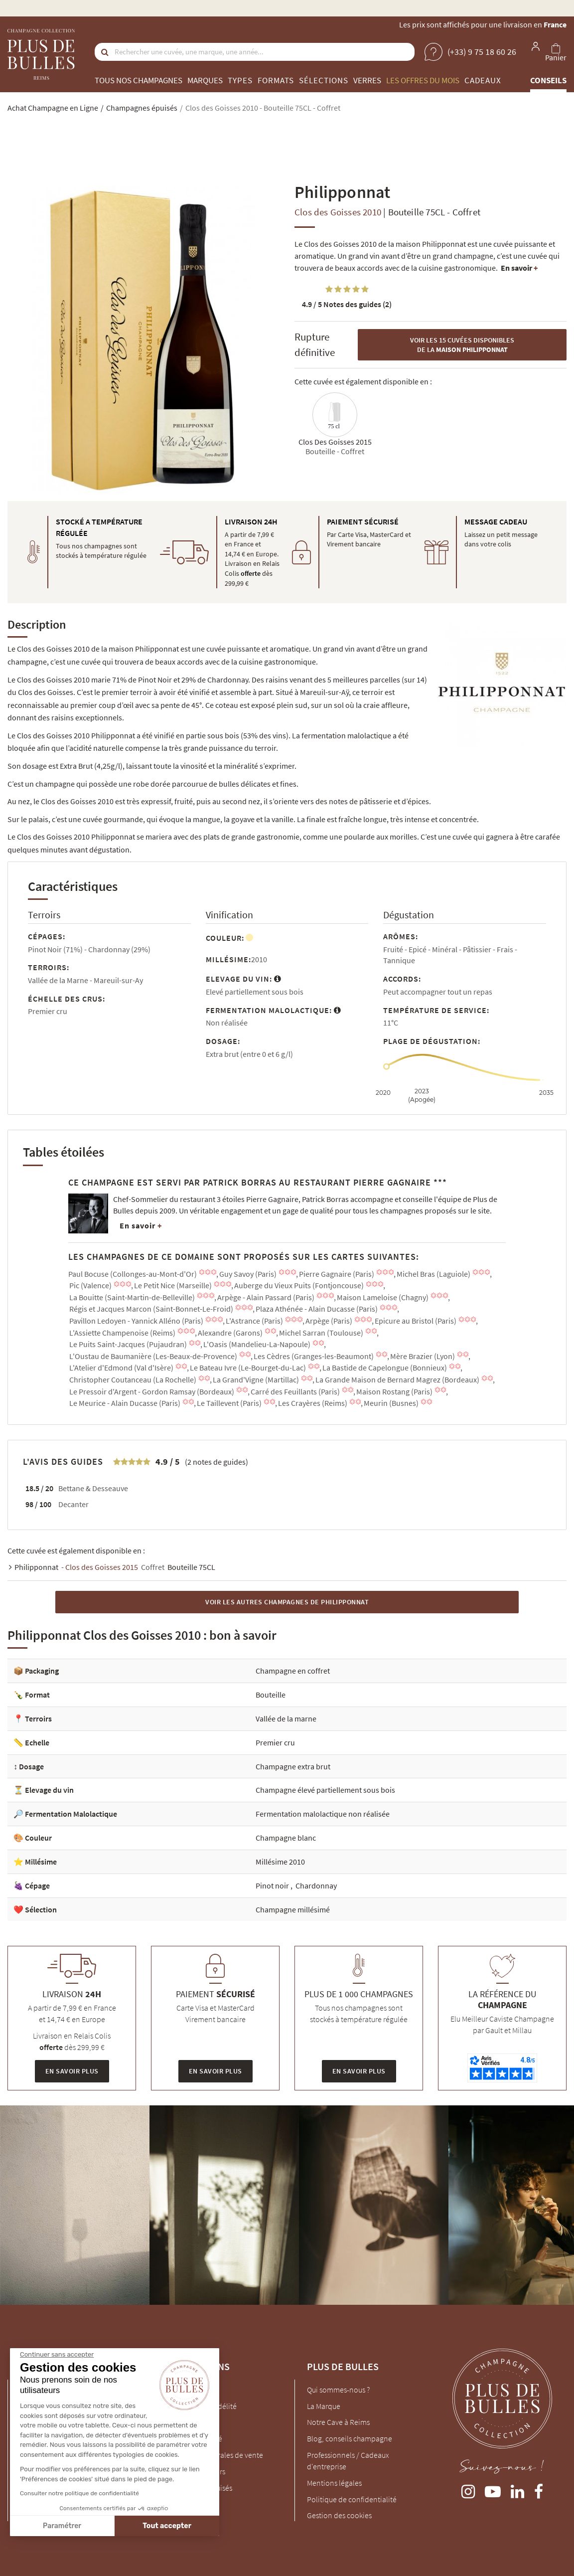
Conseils (548, 80)
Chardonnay (316, 1885)
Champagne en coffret (293, 1671)
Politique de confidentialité (352, 2499)
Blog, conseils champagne (349, 2438)
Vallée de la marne (286, 1718)
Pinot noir (273, 1885)
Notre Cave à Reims (338, 2422)
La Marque (323, 2406)
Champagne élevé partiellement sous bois (325, 1790)
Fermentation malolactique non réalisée (323, 1814)
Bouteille (271, 1695)
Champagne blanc (286, 1838)
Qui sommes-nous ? (338, 2390)
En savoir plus (72, 2070)
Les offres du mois (422, 80)
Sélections (323, 80)
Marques (205, 80)
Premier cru (275, 1742)
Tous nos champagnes (138, 80)
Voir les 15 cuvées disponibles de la (462, 345)
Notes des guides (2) (347, 304)
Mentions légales (334, 2483)
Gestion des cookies (339, 2515)
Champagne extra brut (293, 1766)
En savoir (519, 268)
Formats (276, 80)
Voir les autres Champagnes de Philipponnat (287, 1601)
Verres (367, 80)
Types (240, 80)
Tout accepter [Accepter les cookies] (74, 2526)
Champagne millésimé (293, 1909)
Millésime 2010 (280, 1862)
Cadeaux (482, 80)
